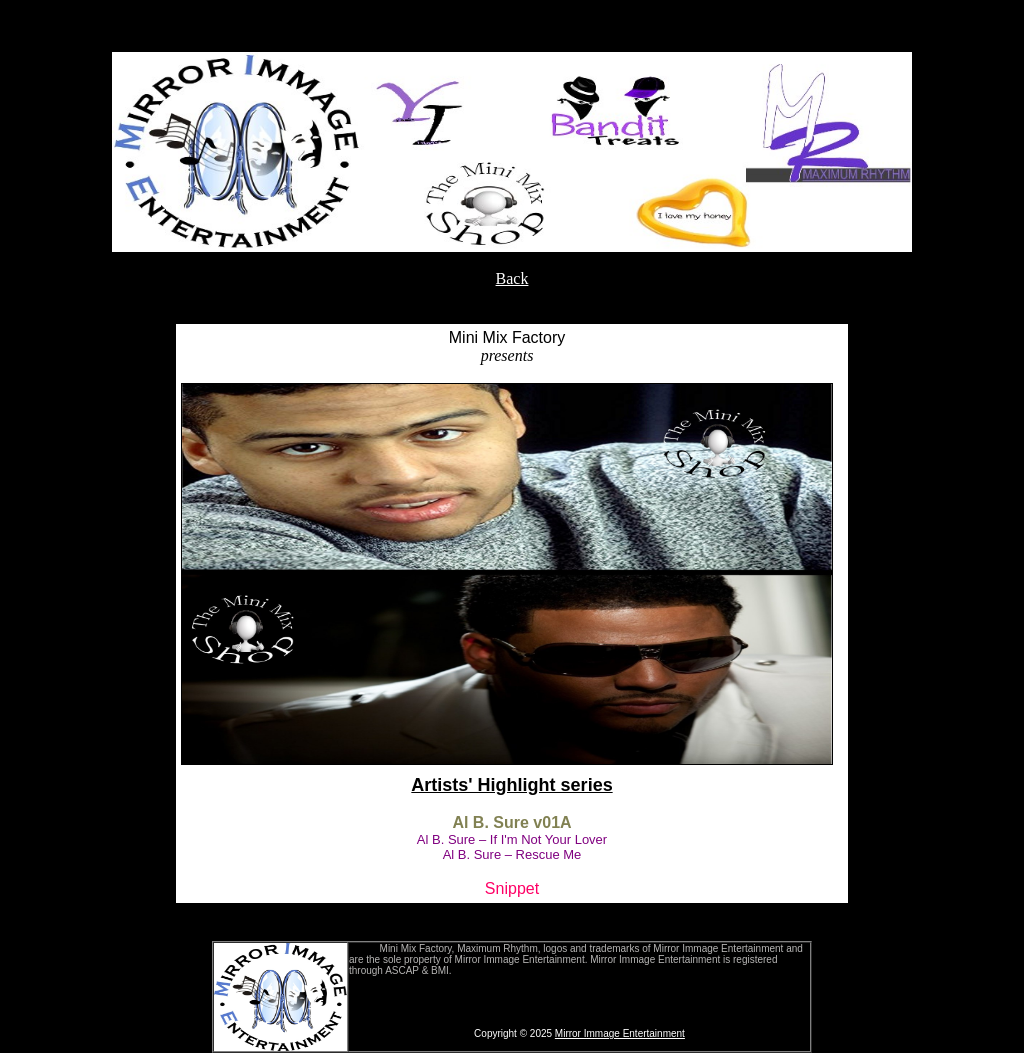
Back (512, 278)
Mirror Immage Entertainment (620, 1033)
